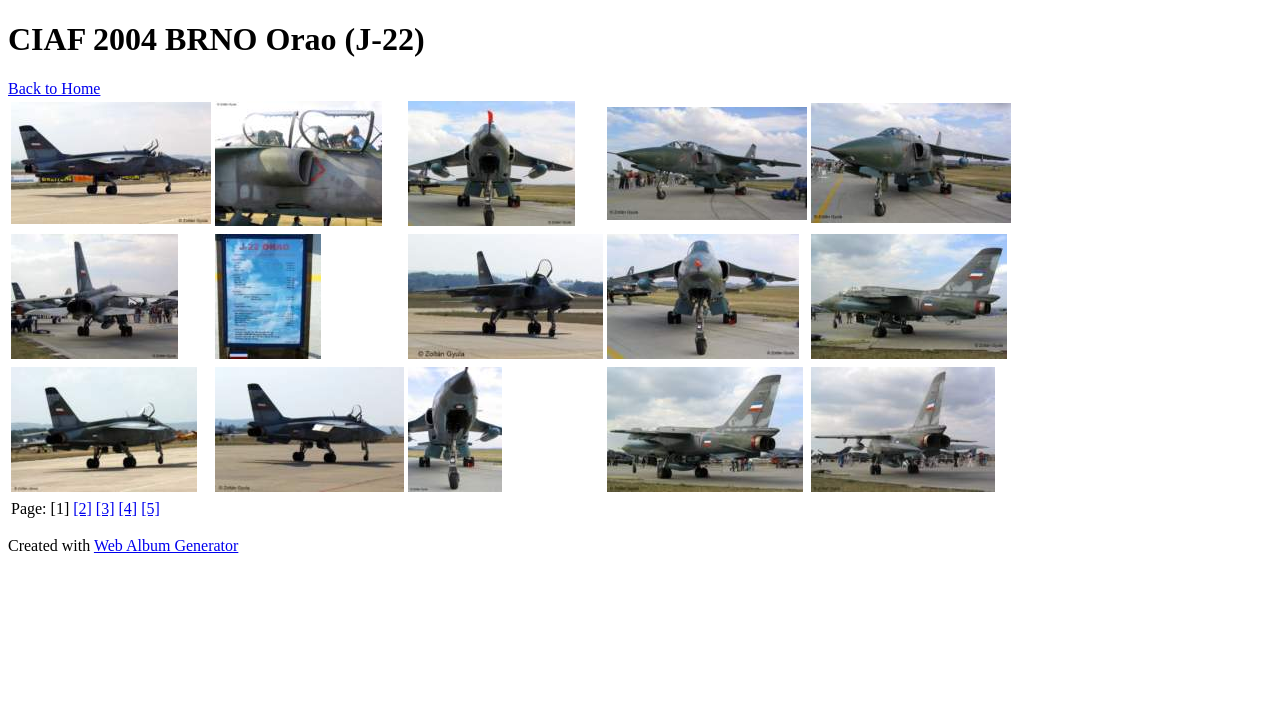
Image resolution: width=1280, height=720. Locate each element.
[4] (128, 508)
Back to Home (54, 88)
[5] (150, 508)
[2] (82, 508)
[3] (105, 508)
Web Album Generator (166, 545)
